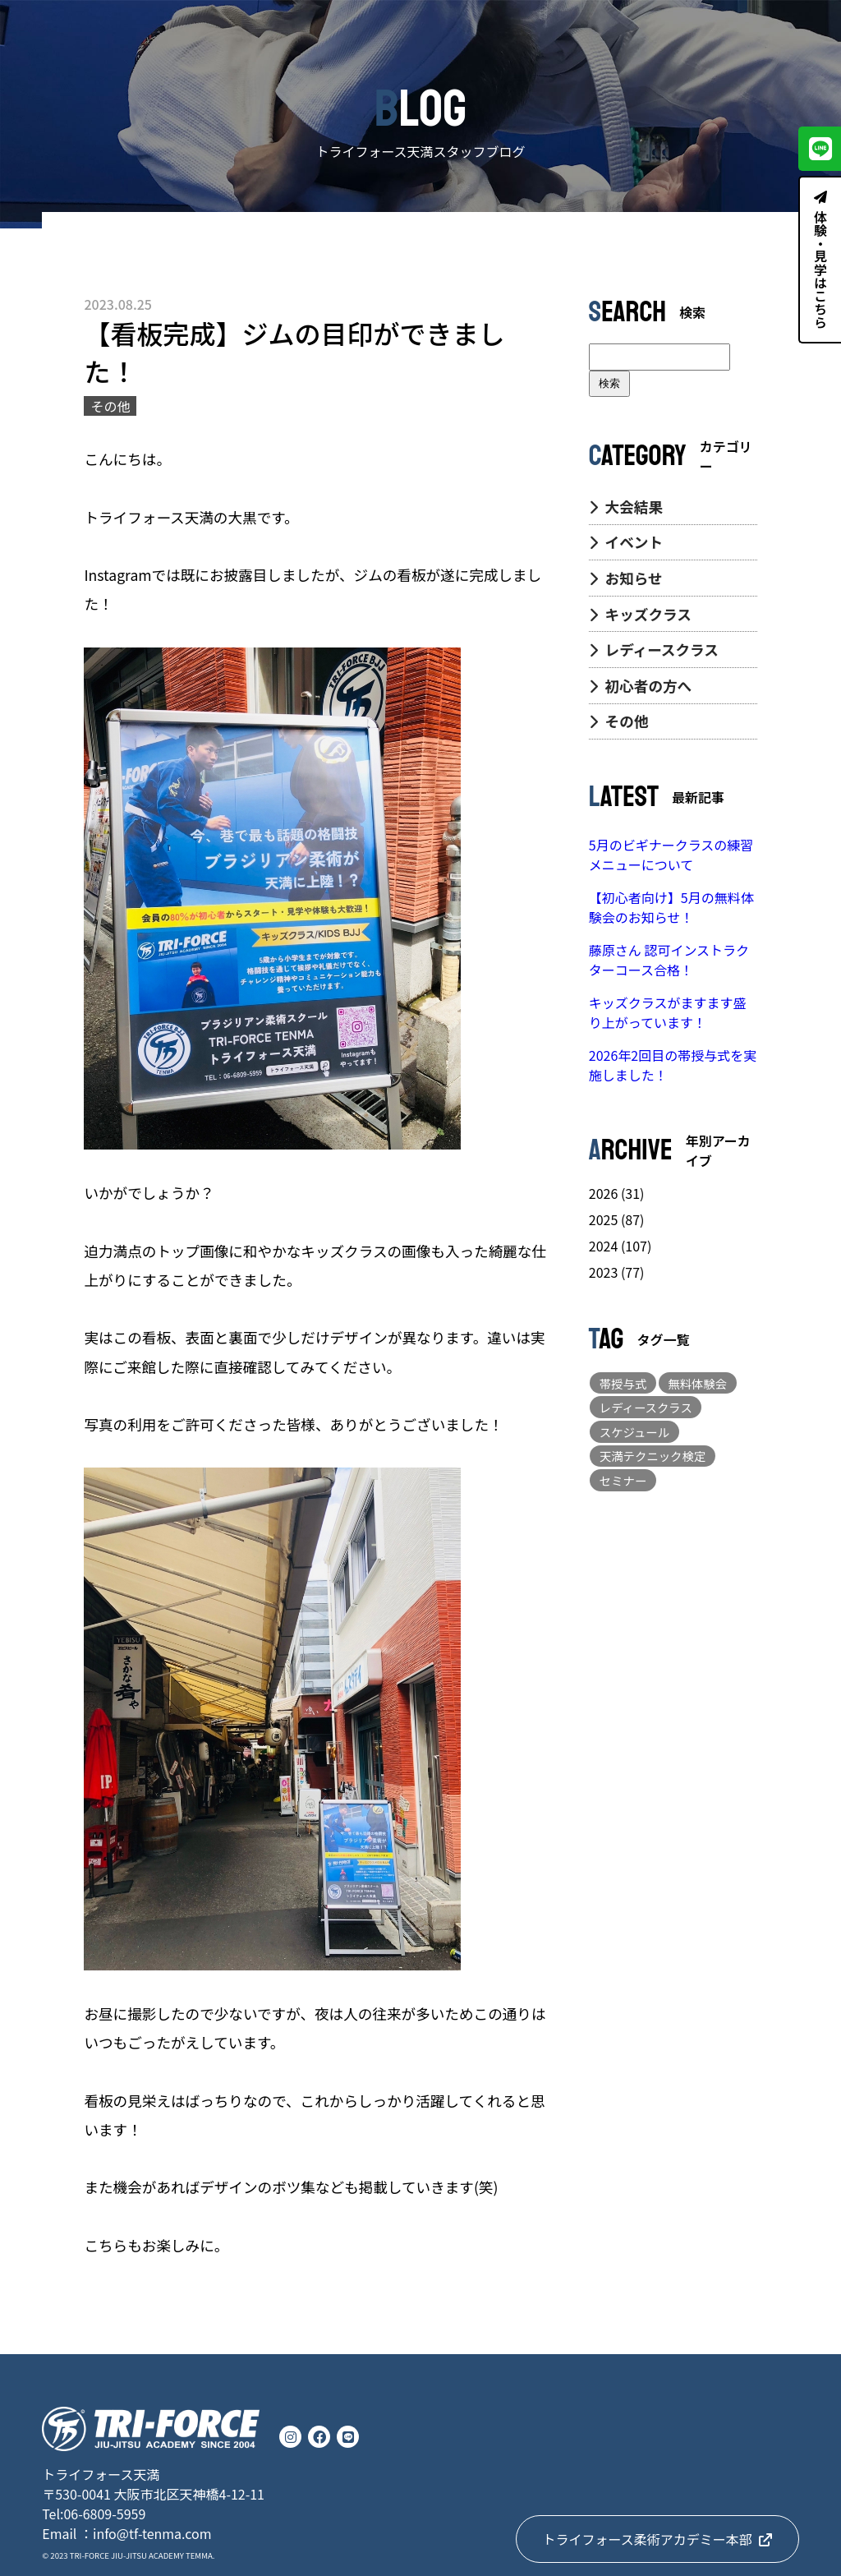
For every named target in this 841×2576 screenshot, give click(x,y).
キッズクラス (640, 614)
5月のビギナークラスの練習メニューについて (671, 854)
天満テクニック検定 (653, 1455)
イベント (626, 542)
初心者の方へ (640, 685)
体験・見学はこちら (820, 260)
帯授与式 (623, 1383)
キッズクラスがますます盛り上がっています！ (668, 1012)
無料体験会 (697, 1383)
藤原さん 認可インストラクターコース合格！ (669, 959)
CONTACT (778, 30)
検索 (609, 383)
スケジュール (634, 1431)
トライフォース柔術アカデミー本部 (657, 2539)
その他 (619, 721)
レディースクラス (654, 649)
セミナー (623, 1480)
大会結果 (626, 506)
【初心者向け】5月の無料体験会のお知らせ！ (671, 907)
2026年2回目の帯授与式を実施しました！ (672, 1065)
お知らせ (626, 578)
